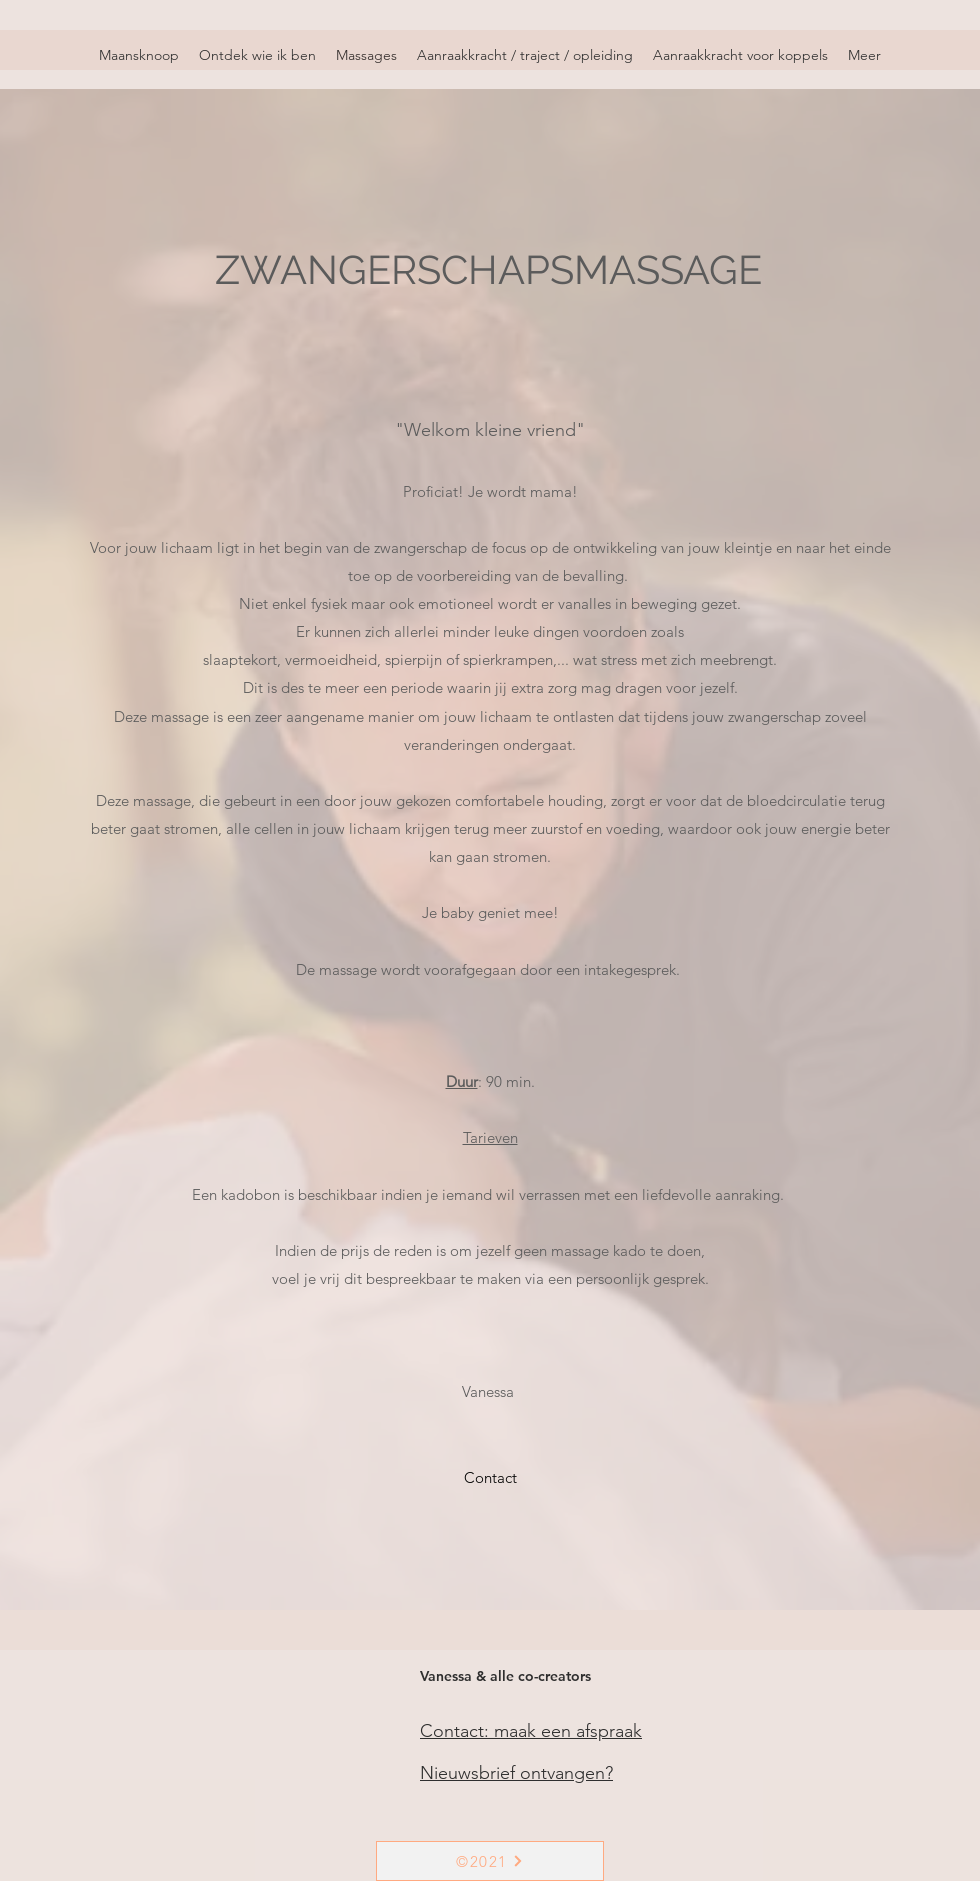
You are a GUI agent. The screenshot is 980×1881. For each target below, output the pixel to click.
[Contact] (490, 1478)
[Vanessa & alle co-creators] (509, 1676)
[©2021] (490, 1861)
